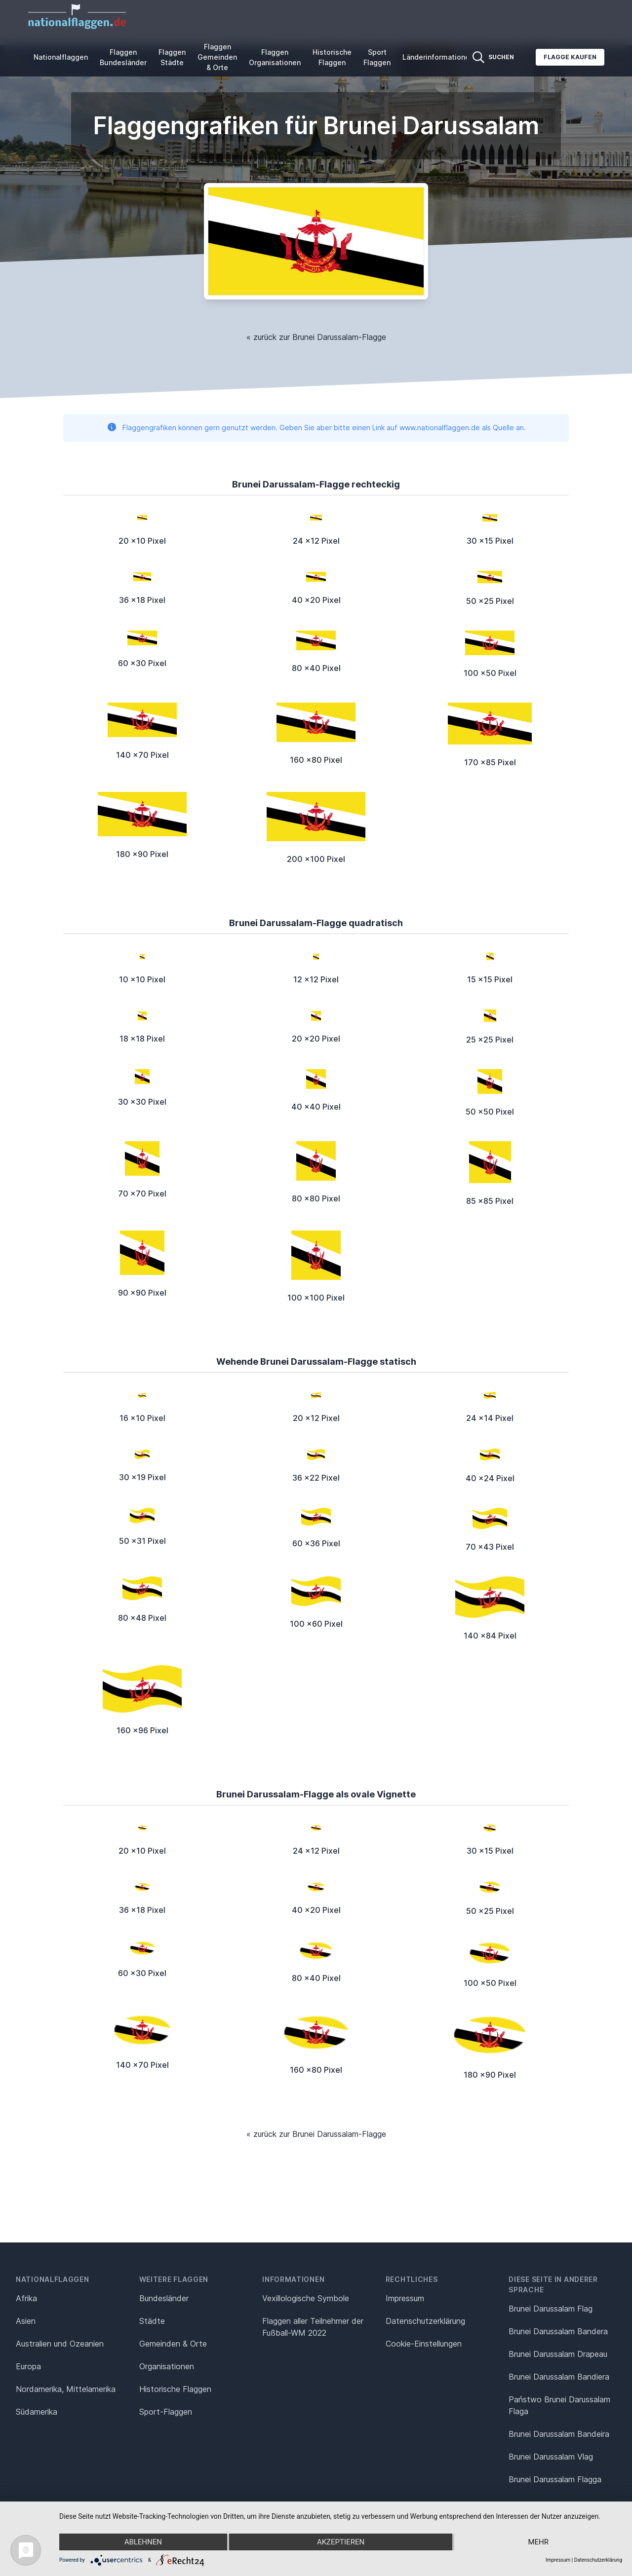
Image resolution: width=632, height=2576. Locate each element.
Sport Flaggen (377, 57)
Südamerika (36, 2412)
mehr (538, 2542)
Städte (152, 2321)
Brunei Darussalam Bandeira (559, 2434)
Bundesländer (164, 2298)
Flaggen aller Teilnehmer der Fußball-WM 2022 (312, 2327)
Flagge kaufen (570, 57)
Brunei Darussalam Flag (550, 2309)
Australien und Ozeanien (60, 2344)
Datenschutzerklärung (598, 2560)
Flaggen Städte (172, 57)
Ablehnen (143, 2542)
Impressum (405, 2298)
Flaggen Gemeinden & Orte (217, 57)
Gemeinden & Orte (173, 2344)
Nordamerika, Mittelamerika (66, 2389)
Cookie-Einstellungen (424, 2344)
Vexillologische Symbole (305, 2298)
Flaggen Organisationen (275, 57)
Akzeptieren (340, 2542)
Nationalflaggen (61, 57)
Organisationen (166, 2366)
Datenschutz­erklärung (425, 2321)
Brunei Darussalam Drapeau (558, 2354)
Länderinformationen (438, 57)
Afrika (26, 2298)
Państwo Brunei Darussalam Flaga (559, 2405)
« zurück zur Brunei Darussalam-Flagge (316, 337)
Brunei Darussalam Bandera (558, 2331)
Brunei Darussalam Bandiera (559, 2377)
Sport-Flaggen (165, 2412)
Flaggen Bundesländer (123, 57)
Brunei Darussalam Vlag (551, 2457)
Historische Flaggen (332, 57)
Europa (28, 2366)
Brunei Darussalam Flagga (555, 2479)
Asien (26, 2321)
